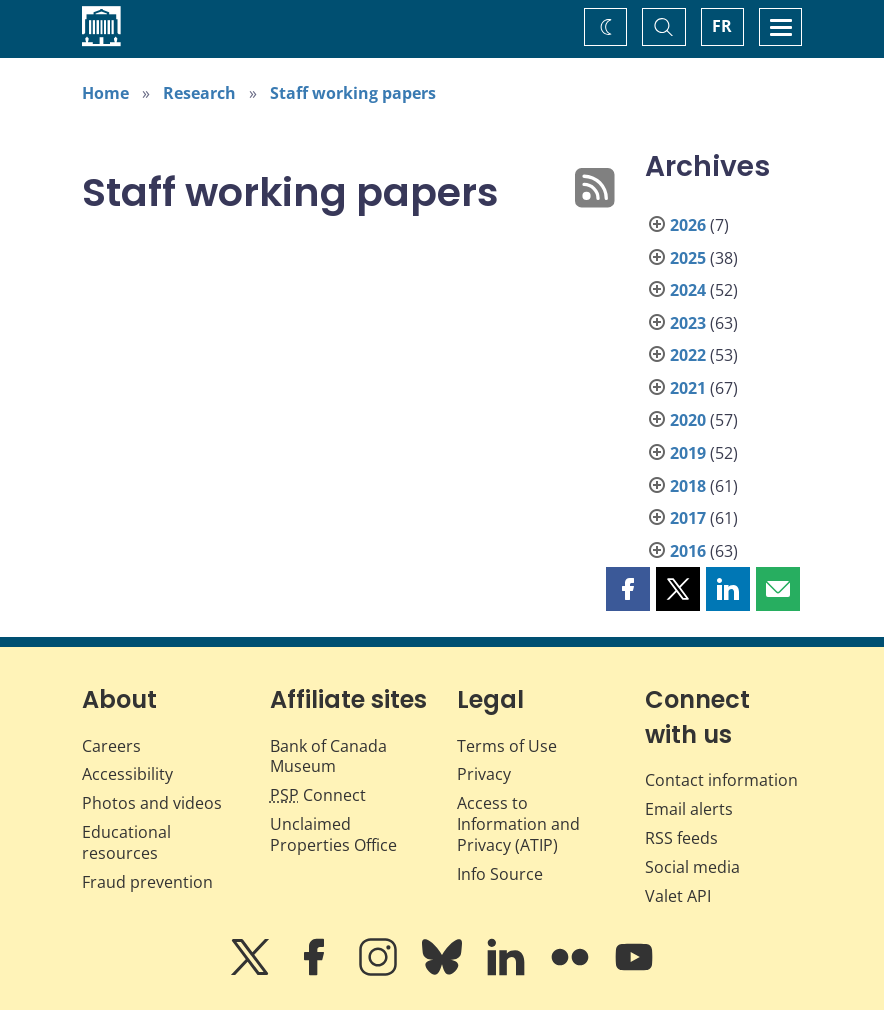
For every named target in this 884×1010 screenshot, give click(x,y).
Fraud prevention (147, 882)
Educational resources (126, 842)
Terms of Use (507, 746)
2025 (688, 258)
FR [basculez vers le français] (722, 26)
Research (199, 93)
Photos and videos (152, 803)
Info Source (500, 874)
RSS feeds (681, 838)
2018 (688, 486)
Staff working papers (353, 93)
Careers (111, 746)
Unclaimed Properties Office (333, 834)
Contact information (721, 780)
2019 (688, 453)
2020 (688, 420)
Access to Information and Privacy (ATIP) (518, 824)
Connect (318, 795)
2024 (688, 290)
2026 (688, 225)
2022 (688, 355)
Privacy (484, 774)
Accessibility (127, 774)
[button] (628, 589)
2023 (688, 323)
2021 (688, 388)
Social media (692, 867)
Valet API (678, 896)
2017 (688, 518)
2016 (688, 551)
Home (105, 93)
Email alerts (689, 809)
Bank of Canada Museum (328, 756)
